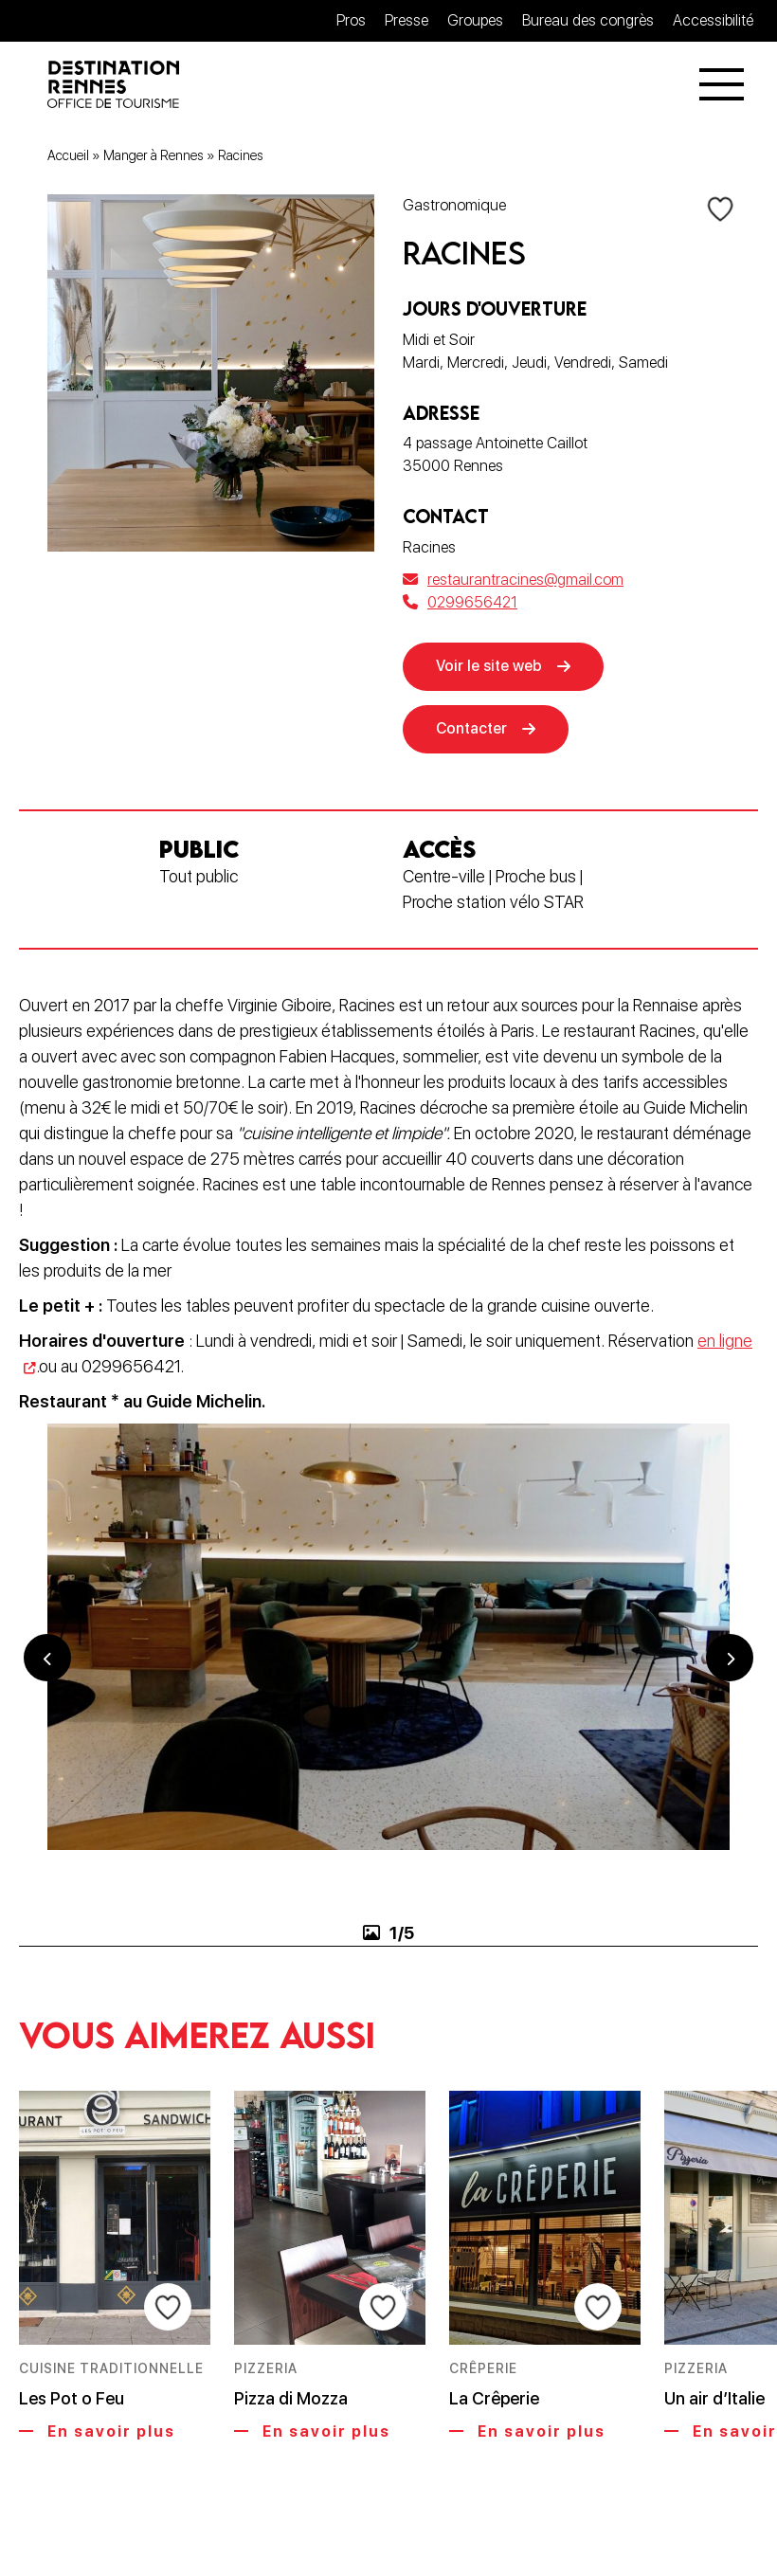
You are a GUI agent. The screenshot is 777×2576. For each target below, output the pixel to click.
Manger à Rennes (153, 155)
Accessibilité (713, 20)
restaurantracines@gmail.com (513, 580)
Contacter (471, 728)
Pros (351, 20)
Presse (406, 20)
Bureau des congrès (588, 20)
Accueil (68, 155)
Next (729, 1657)
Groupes (475, 20)
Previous (47, 1657)
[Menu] (721, 84)
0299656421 (460, 602)
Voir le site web (489, 666)
